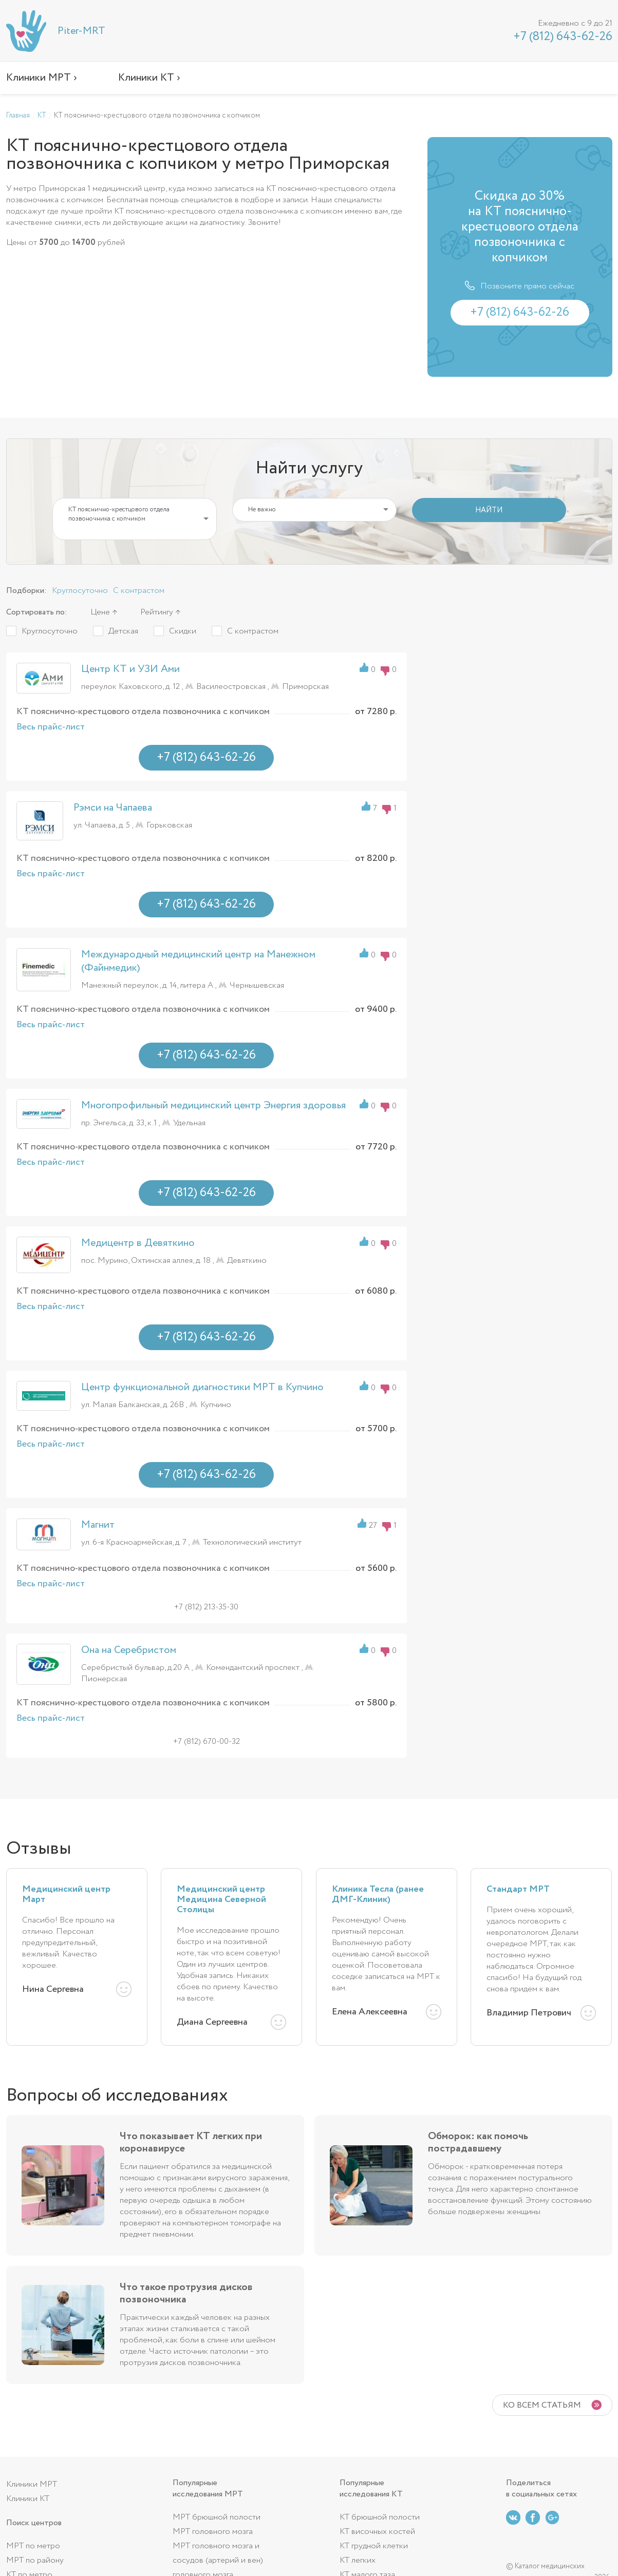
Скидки (182, 631)
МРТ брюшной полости (216, 2517)
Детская (123, 631)
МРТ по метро (33, 2546)
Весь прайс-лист (50, 727)
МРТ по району (35, 2560)
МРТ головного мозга (213, 2531)
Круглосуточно (80, 591)
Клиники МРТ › (41, 77)
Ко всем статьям (542, 2405)
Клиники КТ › (149, 77)
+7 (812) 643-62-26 (562, 36)
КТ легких (358, 2560)
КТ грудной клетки (374, 2546)
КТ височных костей (377, 2531)
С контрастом (138, 591)
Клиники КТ (27, 2499)
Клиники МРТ (31, 2484)
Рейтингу (156, 612)
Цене (100, 612)
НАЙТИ (488, 510)
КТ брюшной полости (380, 2517)
